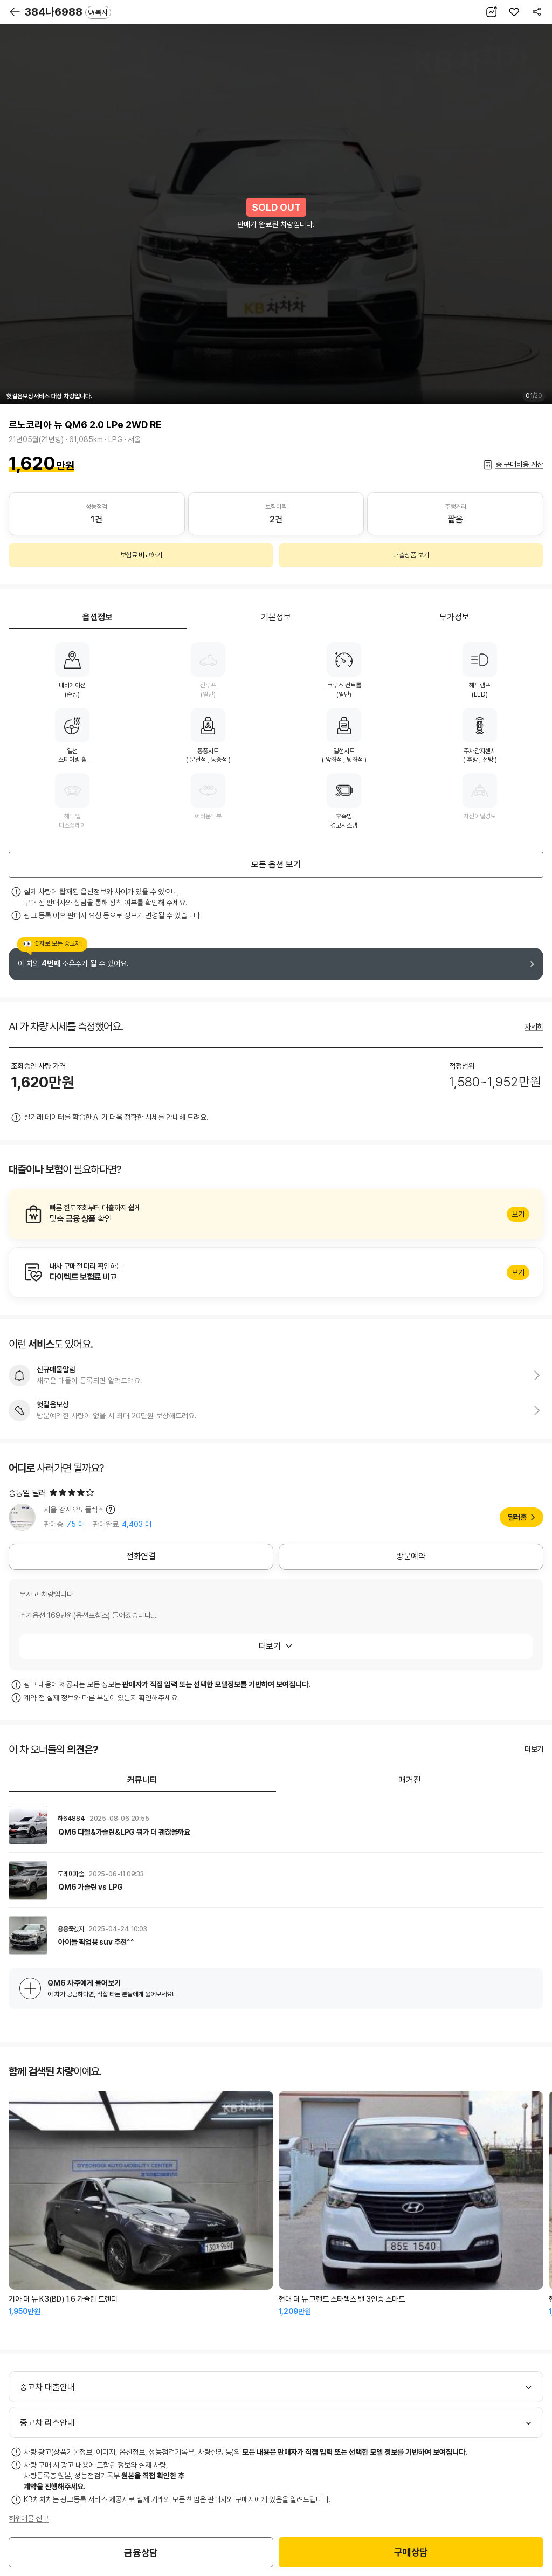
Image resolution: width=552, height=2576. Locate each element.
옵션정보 (97, 617)
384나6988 (68, 11)
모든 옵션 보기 (276, 864)
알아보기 (276, 1214)
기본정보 (276, 617)
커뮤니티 (142, 1780)
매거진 (409, 1780)
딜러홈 (517, 1517)
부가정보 (454, 617)
